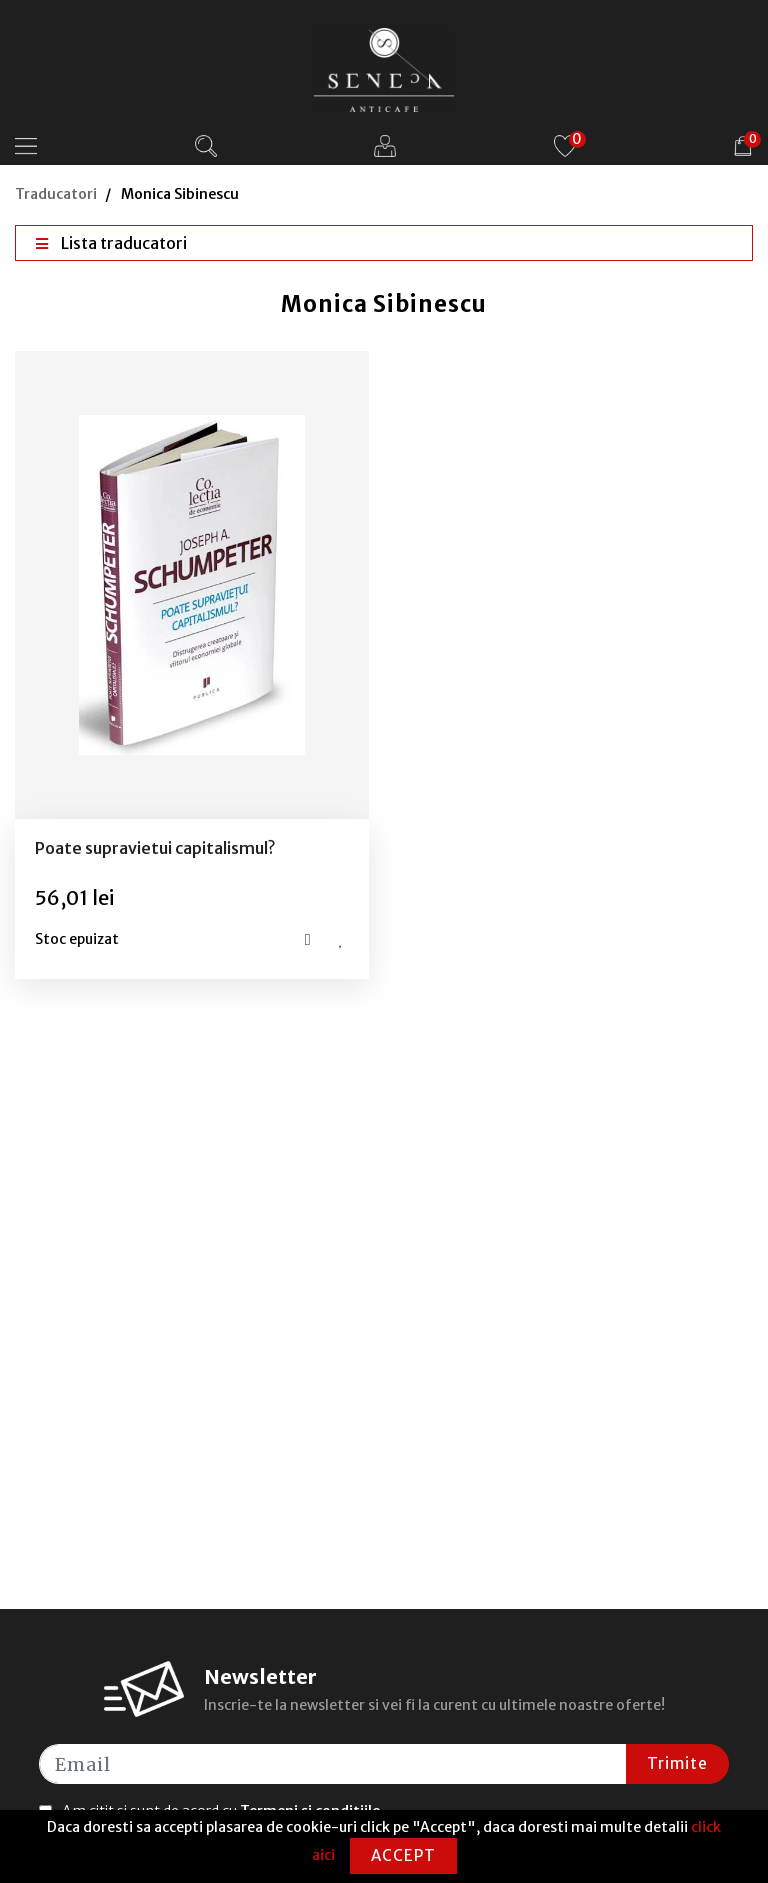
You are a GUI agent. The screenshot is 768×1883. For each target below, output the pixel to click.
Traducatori (56, 194)
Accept (403, 1855)
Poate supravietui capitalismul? (155, 848)
